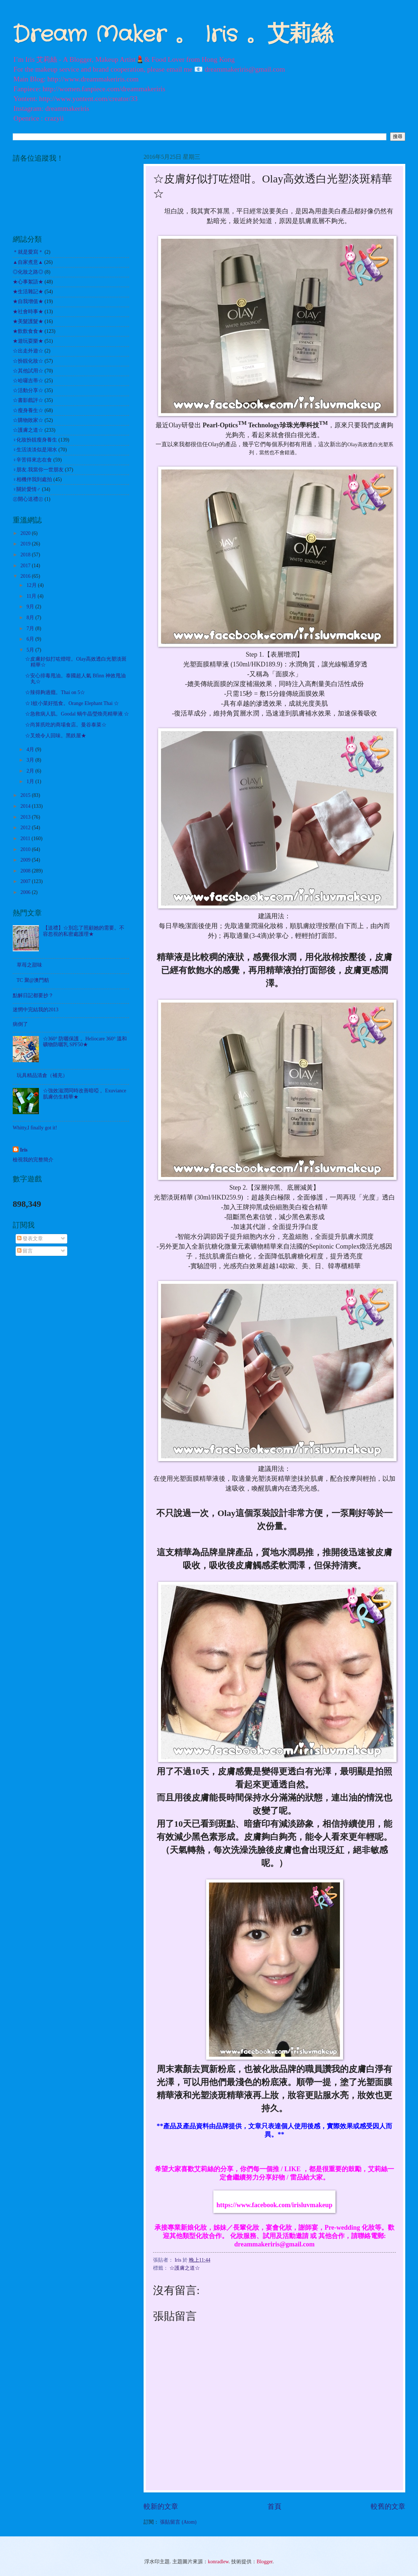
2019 (26, 544)
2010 (26, 849)
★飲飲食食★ (28, 331)
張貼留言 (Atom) (178, 2522)
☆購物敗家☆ (28, 420)
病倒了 (20, 1024)
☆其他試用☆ (28, 371)
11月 (32, 596)
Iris (24, 1150)
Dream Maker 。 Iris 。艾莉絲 (173, 35)
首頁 (274, 2506)
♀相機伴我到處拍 (32, 479)
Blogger (265, 2561)
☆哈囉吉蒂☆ (28, 380)
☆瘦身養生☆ (28, 410)
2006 (26, 892)
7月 (31, 628)
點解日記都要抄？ (33, 995)
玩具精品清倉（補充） (42, 1075)
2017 (26, 565)
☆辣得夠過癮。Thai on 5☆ (55, 692)
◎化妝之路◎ (28, 272)
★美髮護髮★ (28, 321)
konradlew (218, 2561)
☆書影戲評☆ (28, 400)
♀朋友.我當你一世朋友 (38, 469)
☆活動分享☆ (28, 390)
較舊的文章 (388, 2506)
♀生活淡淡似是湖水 (35, 449)
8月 (31, 617)
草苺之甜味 (29, 965)
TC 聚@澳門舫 (33, 980)
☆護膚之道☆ (184, 2268)
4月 (31, 749)
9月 (31, 606)
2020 (26, 533)
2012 (26, 827)
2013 (26, 817)
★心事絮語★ (28, 282)
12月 (32, 585)
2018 (26, 554)
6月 (31, 639)
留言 (25, 1251)
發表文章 (30, 1238)
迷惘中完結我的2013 (36, 1009)
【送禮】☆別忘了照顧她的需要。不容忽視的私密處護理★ (83, 931)
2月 (31, 771)
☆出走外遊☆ (28, 351)
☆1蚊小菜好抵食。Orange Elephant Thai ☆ (72, 703)
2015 (26, 795)
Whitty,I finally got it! (35, 1127)
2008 (26, 871)
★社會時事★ (28, 311)
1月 (31, 781)
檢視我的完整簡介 (33, 1159)
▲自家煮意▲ (28, 262)
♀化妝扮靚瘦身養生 (35, 440)
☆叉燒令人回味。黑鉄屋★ (55, 735)
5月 (31, 650)
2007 (26, 881)
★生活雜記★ (28, 291)
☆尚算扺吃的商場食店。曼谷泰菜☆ (65, 724)
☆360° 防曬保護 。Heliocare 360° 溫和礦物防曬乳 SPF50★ (85, 1042)
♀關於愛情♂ (27, 489)
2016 (26, 576)
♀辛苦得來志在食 (32, 460)
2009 (26, 860)
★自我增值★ (28, 301)
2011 (26, 838)
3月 (31, 760)
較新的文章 (161, 2506)
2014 (26, 806)
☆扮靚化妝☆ (28, 361)
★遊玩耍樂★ (28, 341)
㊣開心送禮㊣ (28, 499)
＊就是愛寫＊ (28, 252)
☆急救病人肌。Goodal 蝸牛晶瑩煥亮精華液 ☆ (77, 714)
